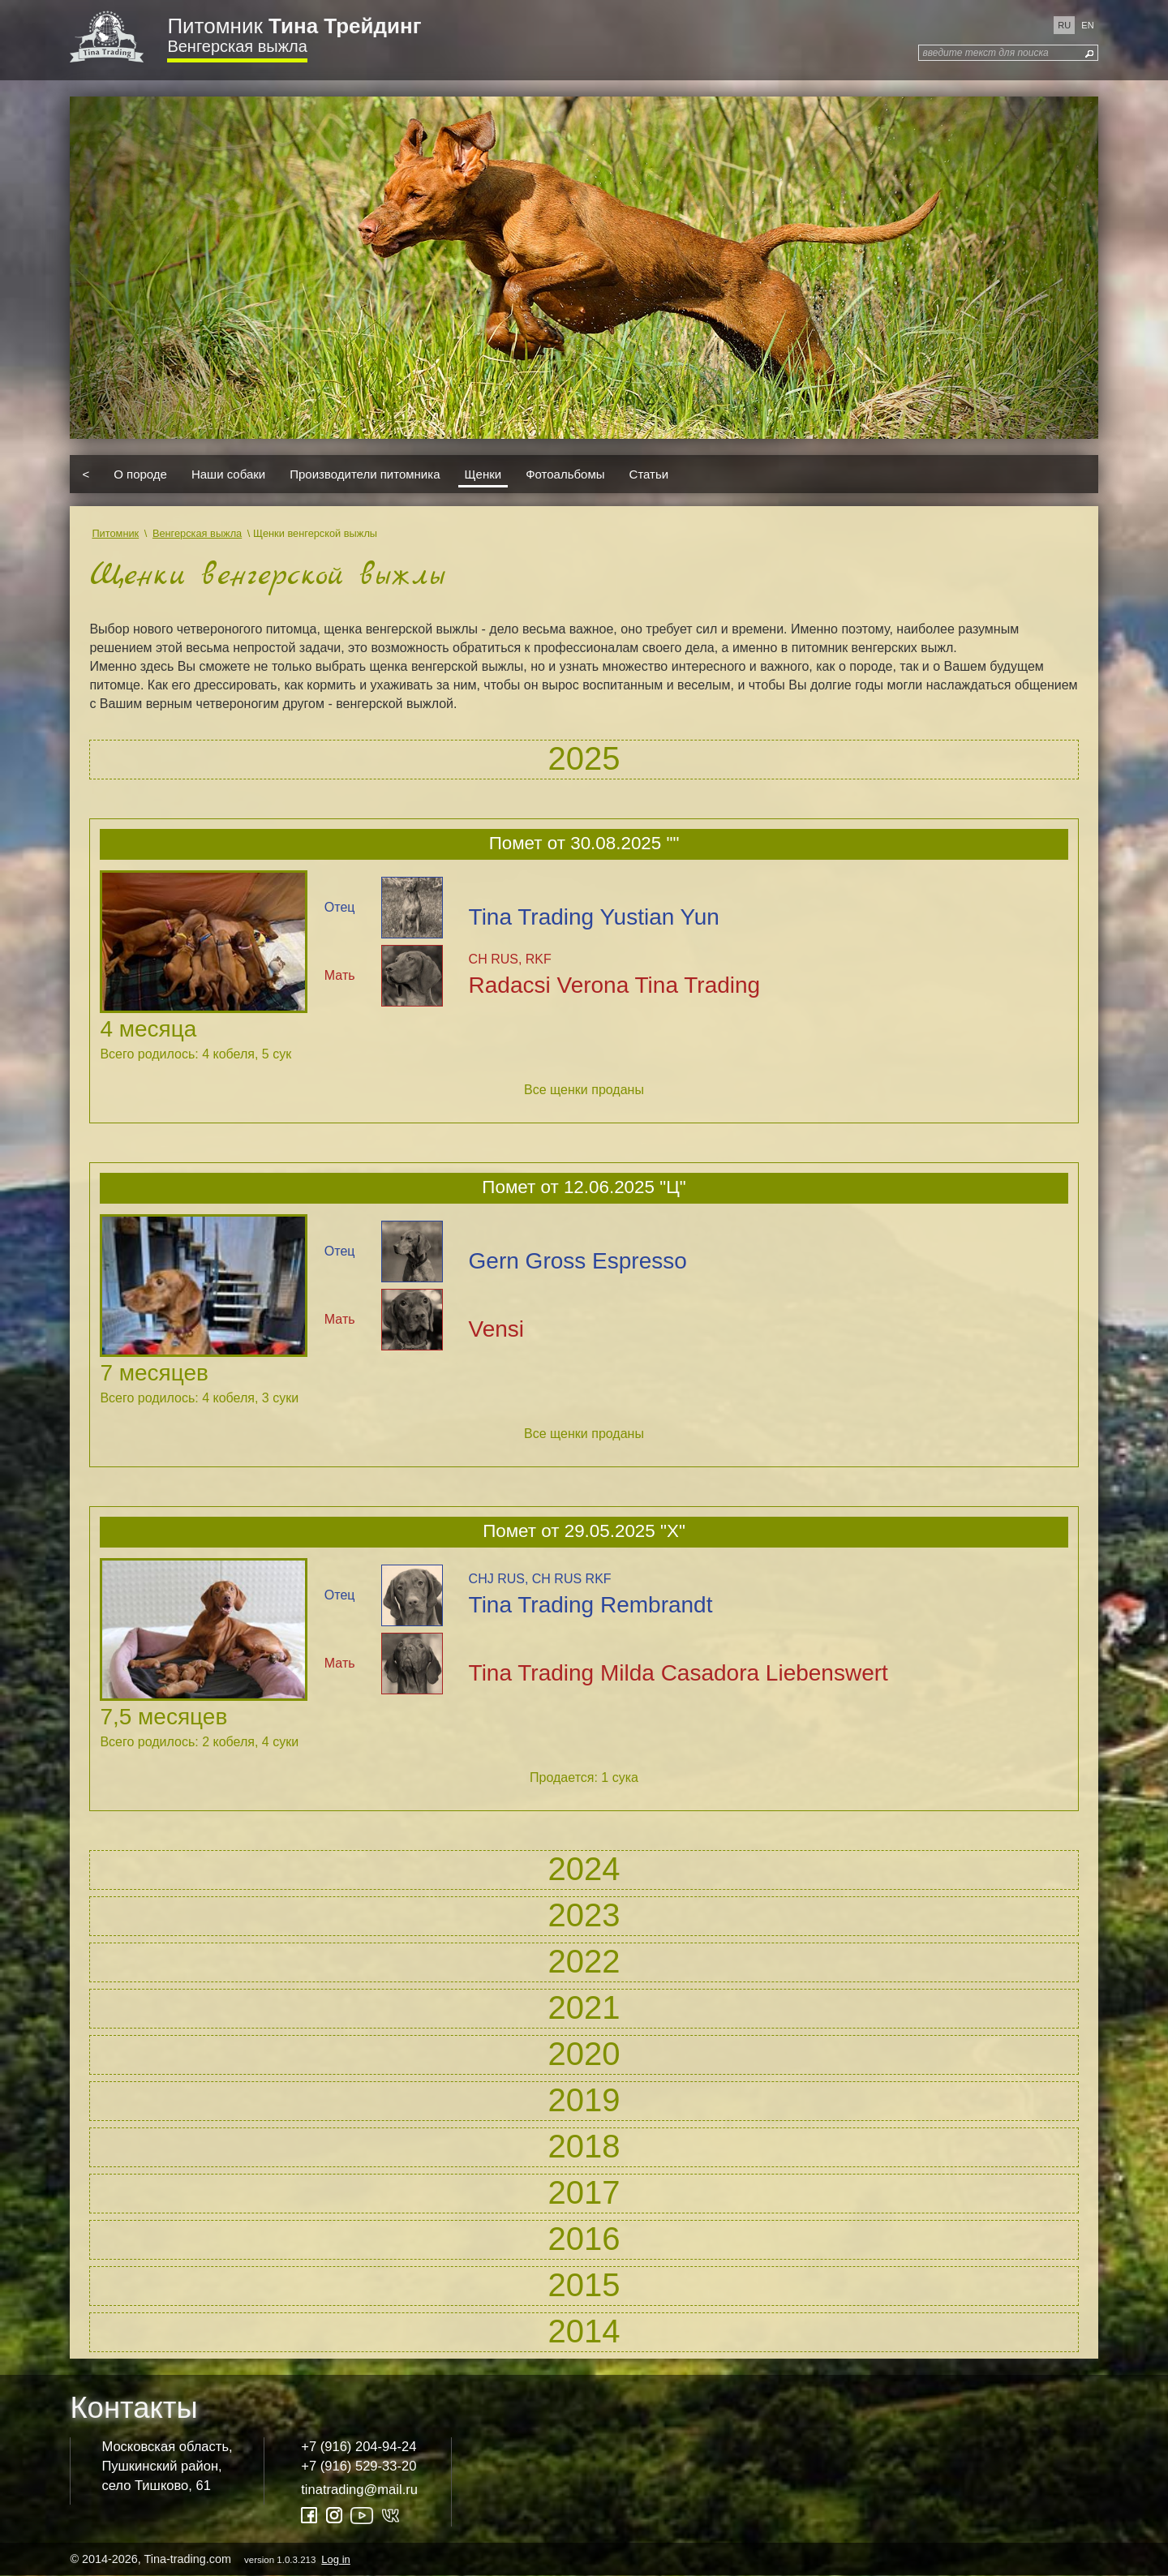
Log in (335, 2559)
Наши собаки (228, 474)
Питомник (294, 26)
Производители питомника (365, 474)
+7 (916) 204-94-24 (358, 2446)
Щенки (483, 474)
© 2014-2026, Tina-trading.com (211, 2558)
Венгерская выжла (237, 46)
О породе (140, 474)
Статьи (649, 474)
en (1087, 25)
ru (1064, 25)
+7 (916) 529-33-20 (358, 2466)
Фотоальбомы (565, 474)
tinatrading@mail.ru (359, 2489)
